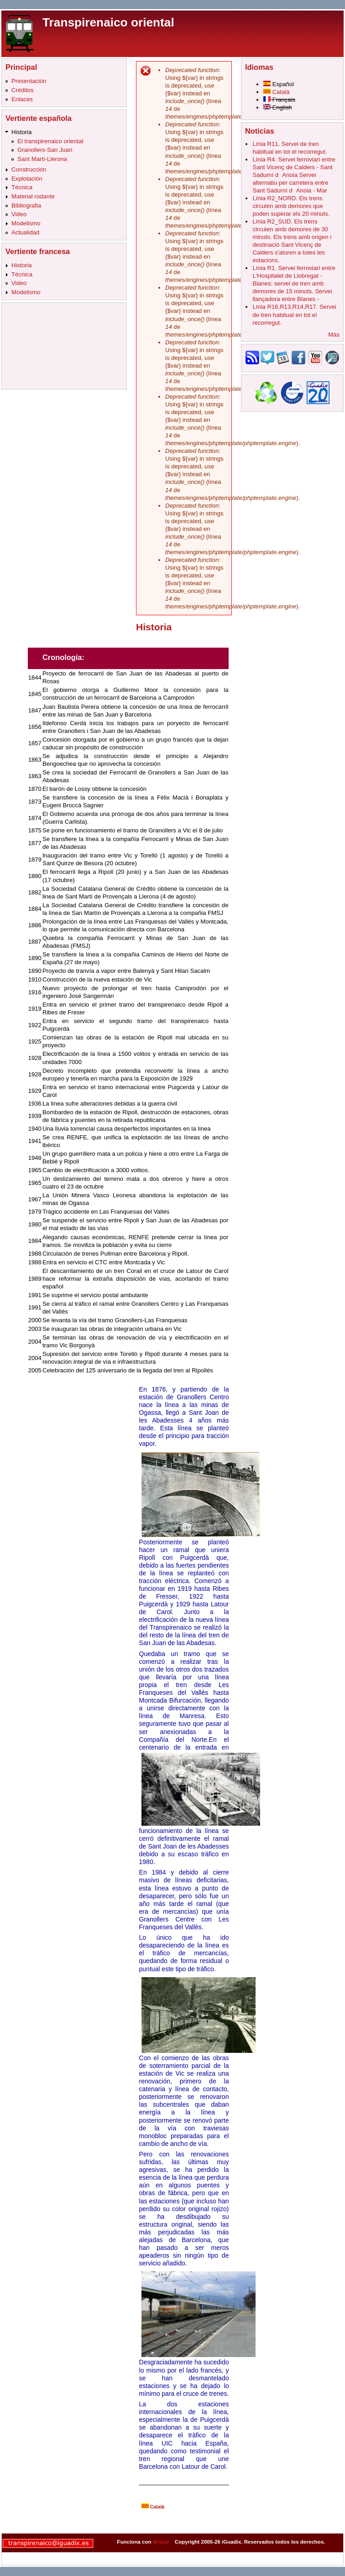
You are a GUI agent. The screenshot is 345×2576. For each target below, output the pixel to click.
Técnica (21, 187)
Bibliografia (26, 205)
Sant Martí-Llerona (42, 159)
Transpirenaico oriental (108, 22)
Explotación (26, 178)
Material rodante (33, 196)
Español (278, 84)
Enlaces (22, 99)
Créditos (22, 90)
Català (152, 2506)
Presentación (29, 81)
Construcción (29, 169)
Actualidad (25, 232)
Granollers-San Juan (44, 149)
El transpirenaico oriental (50, 141)
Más (334, 334)
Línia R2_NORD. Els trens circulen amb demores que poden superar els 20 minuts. (290, 206)
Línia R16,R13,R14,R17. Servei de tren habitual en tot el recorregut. (294, 314)
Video (18, 214)
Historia (21, 132)
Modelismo (25, 223)
